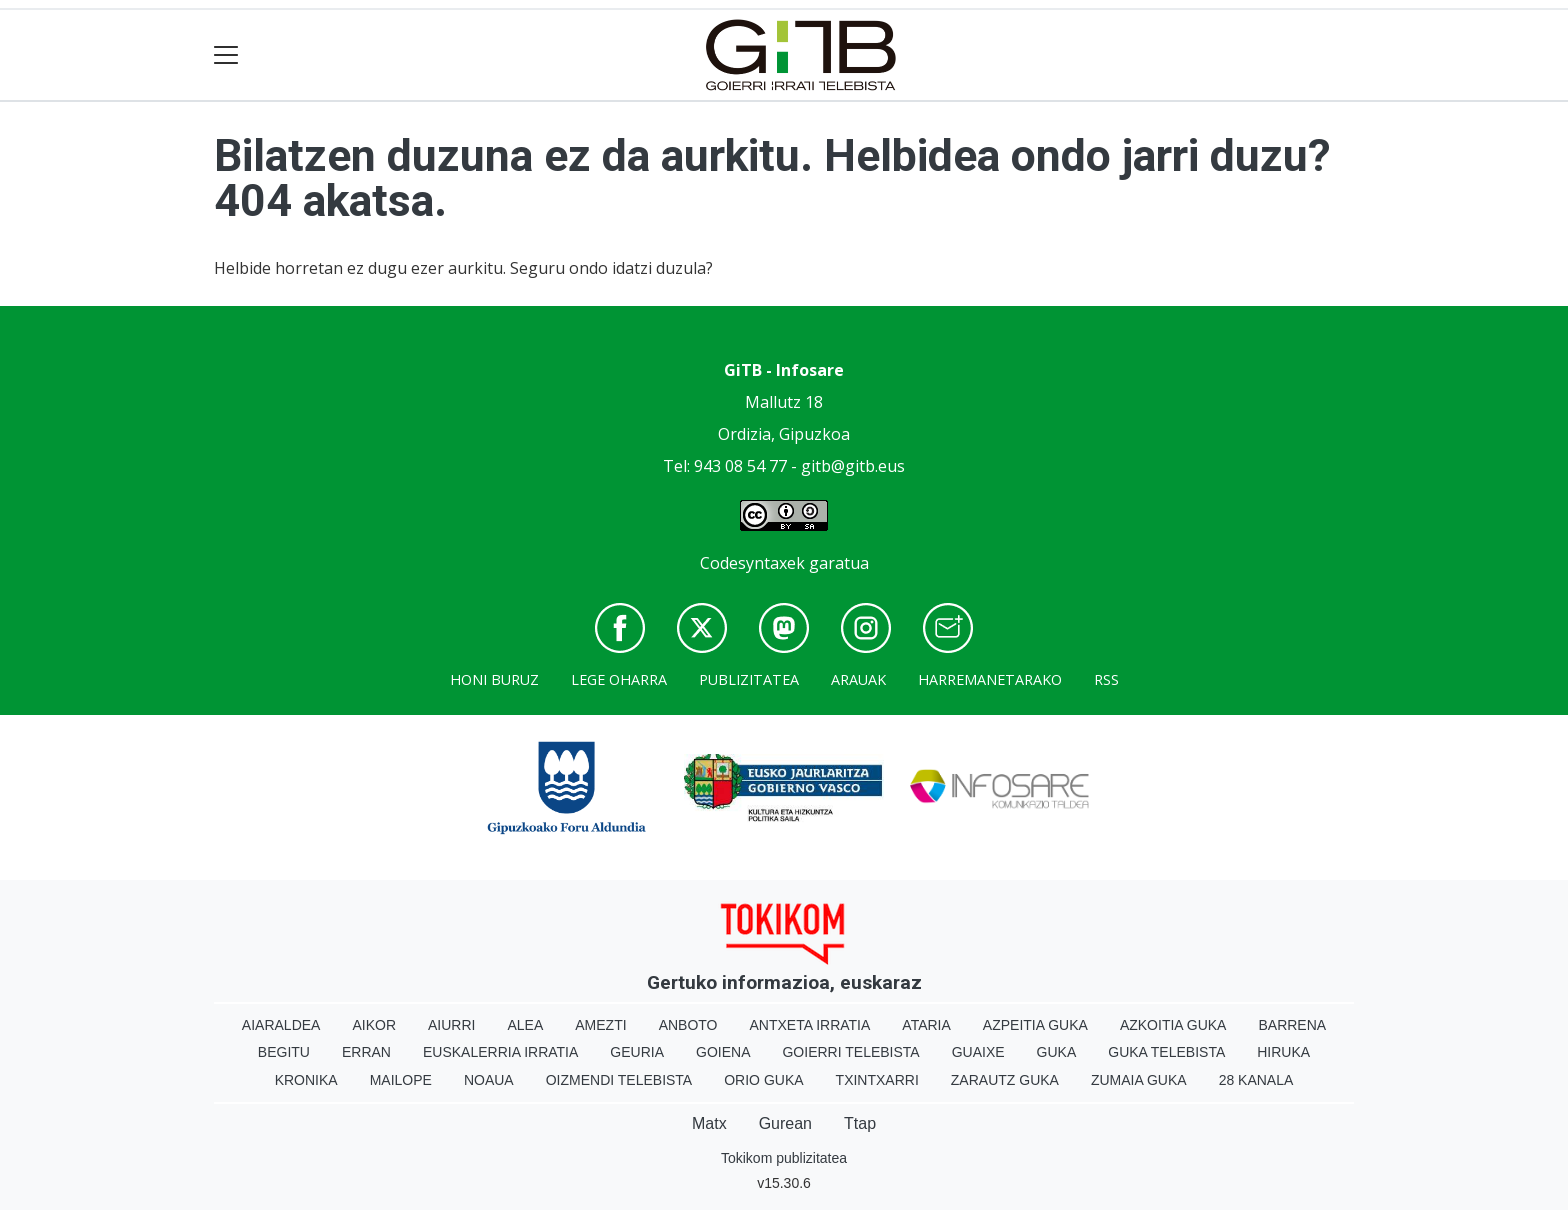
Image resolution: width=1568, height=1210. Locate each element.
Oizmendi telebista (619, 1080)
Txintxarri (877, 1080)
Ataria (926, 1025)
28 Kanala (1256, 1080)
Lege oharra (619, 679)
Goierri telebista (850, 1052)
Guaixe (978, 1052)
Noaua (489, 1080)
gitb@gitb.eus (853, 466)
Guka (1057, 1052)
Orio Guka (763, 1080)
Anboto (688, 1025)
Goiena (723, 1052)
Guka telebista (1166, 1052)
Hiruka (1283, 1052)
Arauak (858, 679)
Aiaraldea (281, 1025)
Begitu (284, 1052)
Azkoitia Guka (1173, 1025)
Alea (525, 1025)
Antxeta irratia (810, 1025)
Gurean (785, 1123)
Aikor (374, 1025)
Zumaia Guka (1139, 1080)
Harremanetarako (990, 679)
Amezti (600, 1025)
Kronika (306, 1080)
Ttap (860, 1123)
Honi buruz (494, 679)
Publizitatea (749, 679)
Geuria (637, 1052)
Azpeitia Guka (1035, 1025)
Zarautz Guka (1005, 1080)
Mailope (401, 1080)
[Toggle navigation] (226, 55)
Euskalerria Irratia (500, 1052)
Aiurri (451, 1025)
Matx (709, 1123)
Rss (1106, 679)
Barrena (1292, 1025)
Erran (366, 1052)
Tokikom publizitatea (784, 1158)
